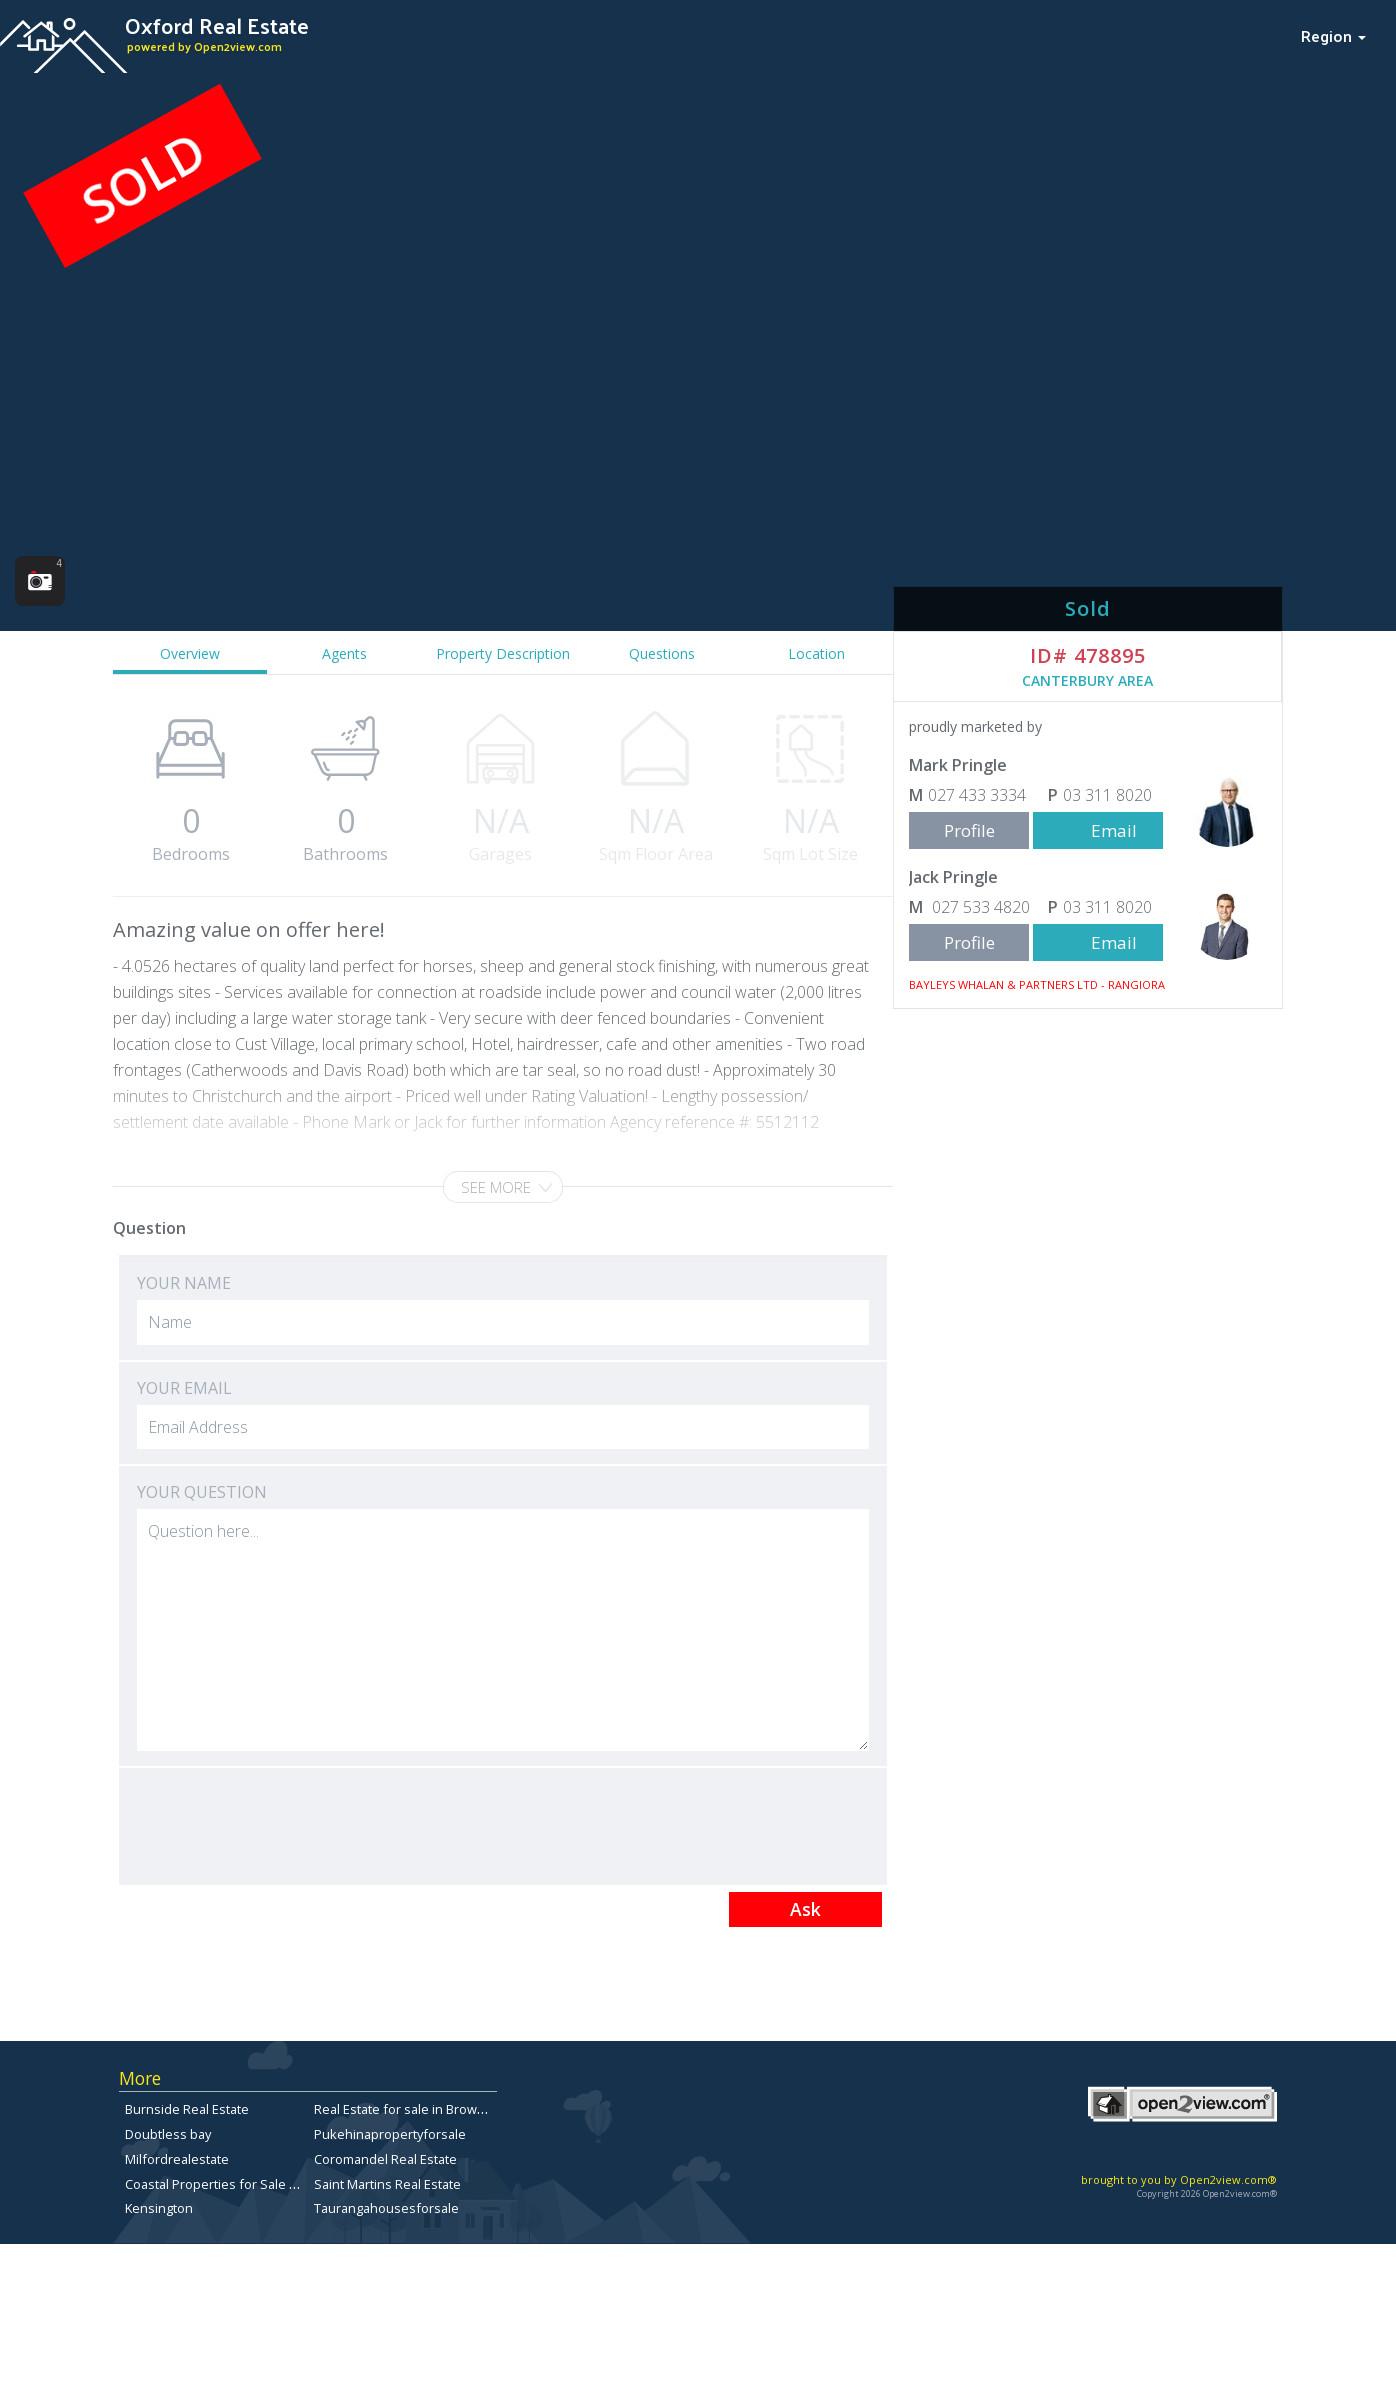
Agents (344, 653)
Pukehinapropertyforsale (390, 2134)
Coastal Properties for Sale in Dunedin (240, 2184)
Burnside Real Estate (187, 2109)
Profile (969, 830)
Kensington (159, 2208)
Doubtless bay (168, 2134)
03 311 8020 (1107, 795)
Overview (190, 653)
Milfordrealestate (177, 2159)
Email (1114, 830)
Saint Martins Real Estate (387, 2184)
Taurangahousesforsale (386, 2208)
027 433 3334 (977, 795)
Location (816, 653)
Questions (662, 653)
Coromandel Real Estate (385, 2159)
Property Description (503, 653)
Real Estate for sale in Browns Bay (415, 2109)
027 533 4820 (979, 907)
